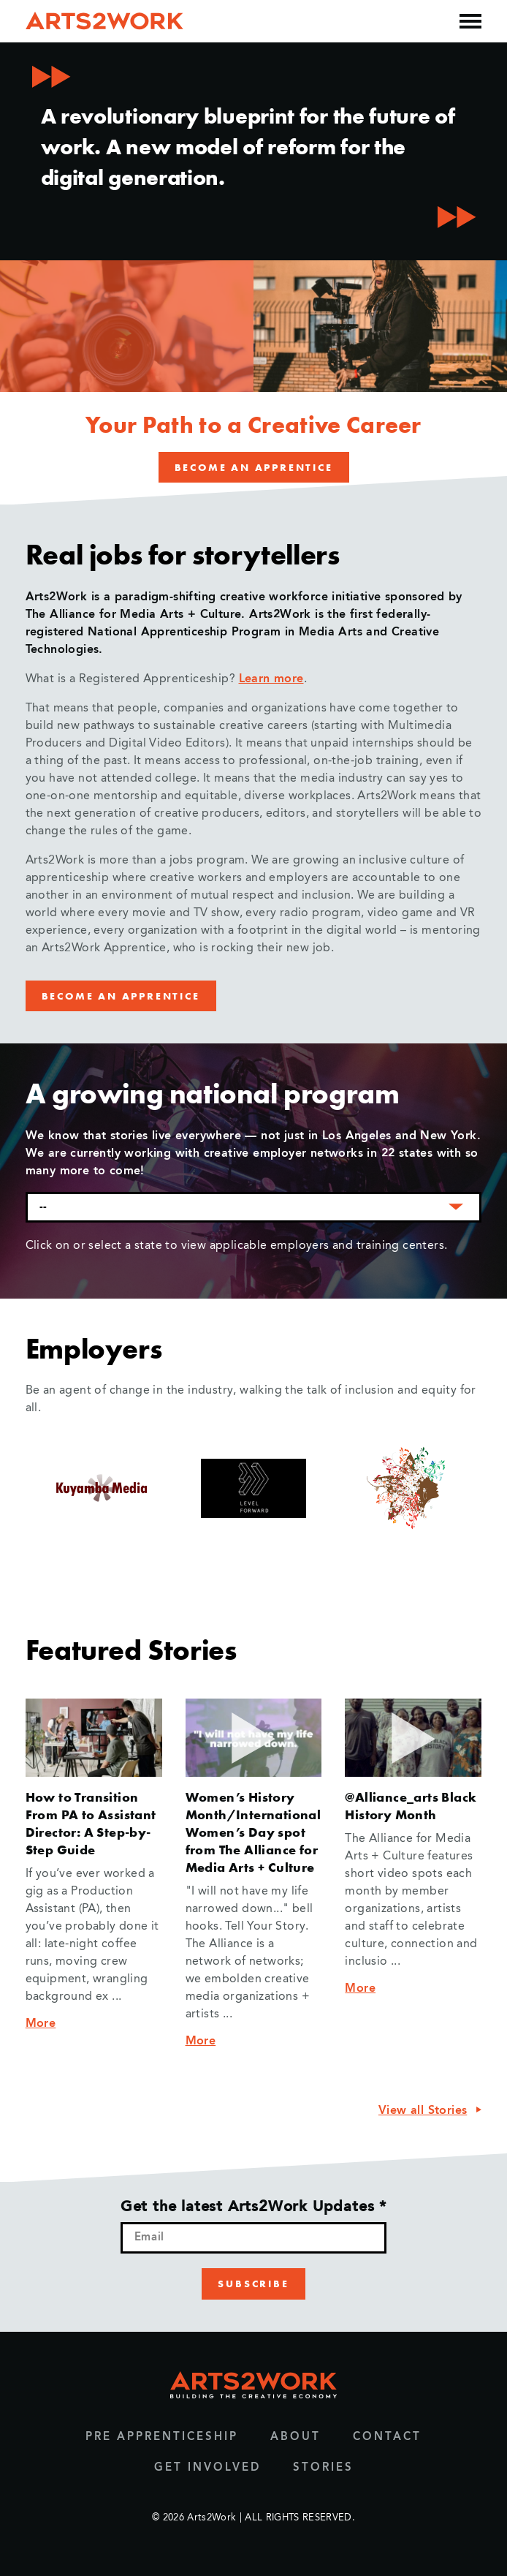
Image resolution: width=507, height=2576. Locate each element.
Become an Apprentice (254, 467)
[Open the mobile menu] (470, 21)
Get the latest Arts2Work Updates (253, 2207)
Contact (387, 2437)
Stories (323, 2468)
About (295, 2437)
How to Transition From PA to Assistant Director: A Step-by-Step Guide (91, 1823)
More (41, 2024)
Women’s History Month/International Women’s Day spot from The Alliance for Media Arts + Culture (253, 1832)
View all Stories (422, 2111)
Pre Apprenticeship (161, 2437)
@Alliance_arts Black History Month (410, 1806)
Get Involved (207, 2468)
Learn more (271, 679)
